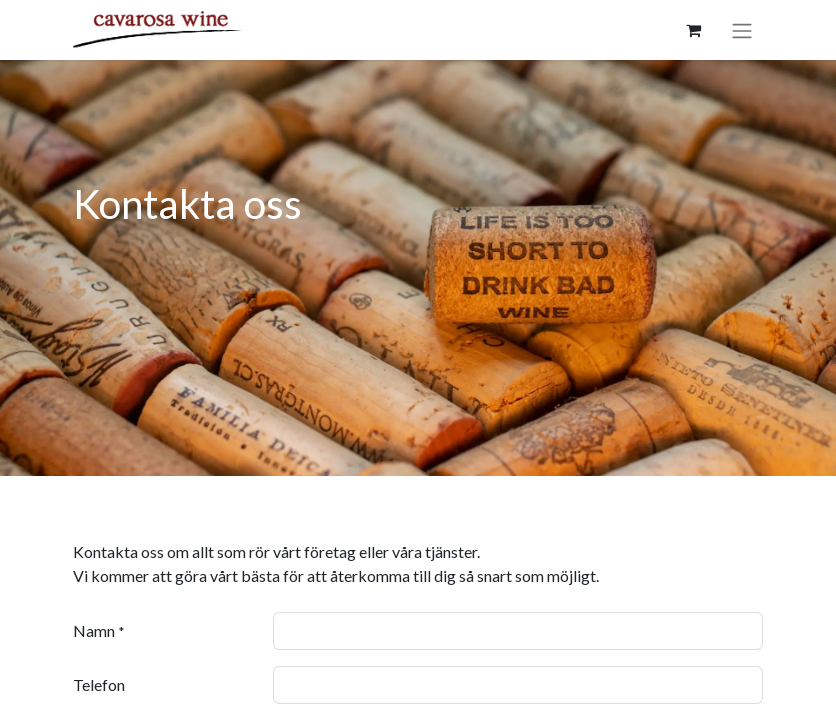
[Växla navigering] (742, 30)
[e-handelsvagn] (693, 30)
